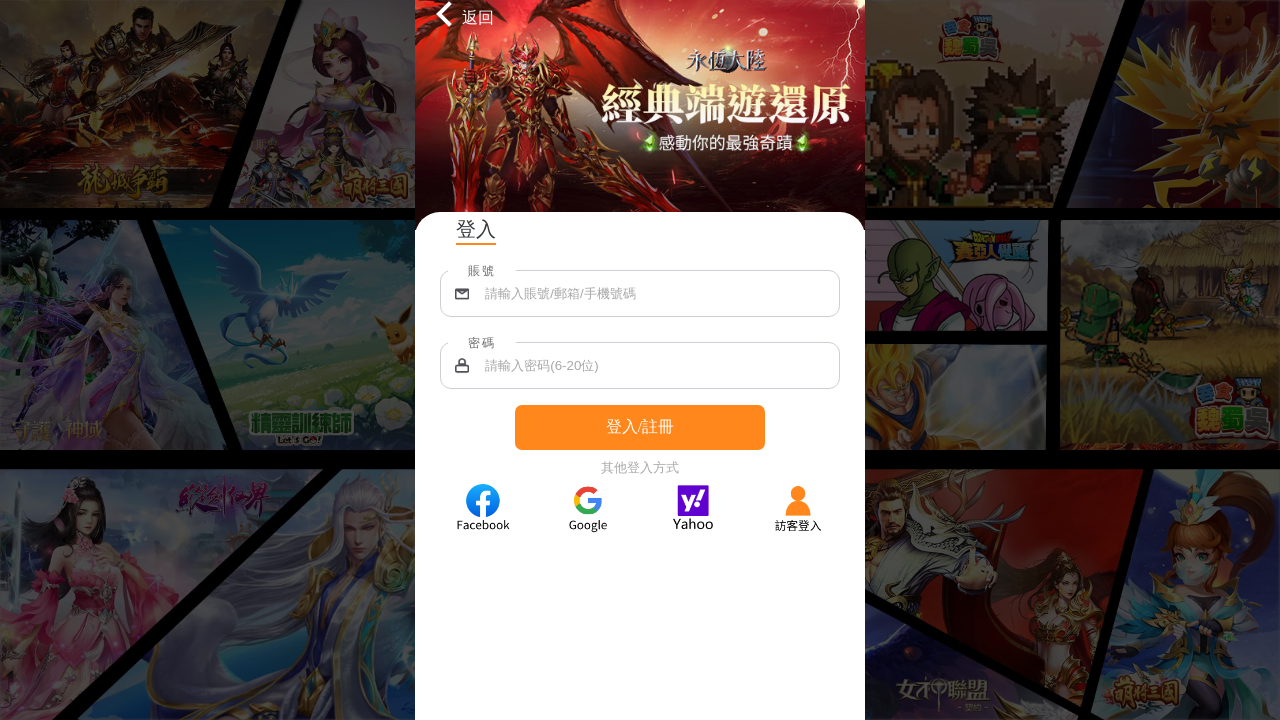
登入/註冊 (640, 426)
